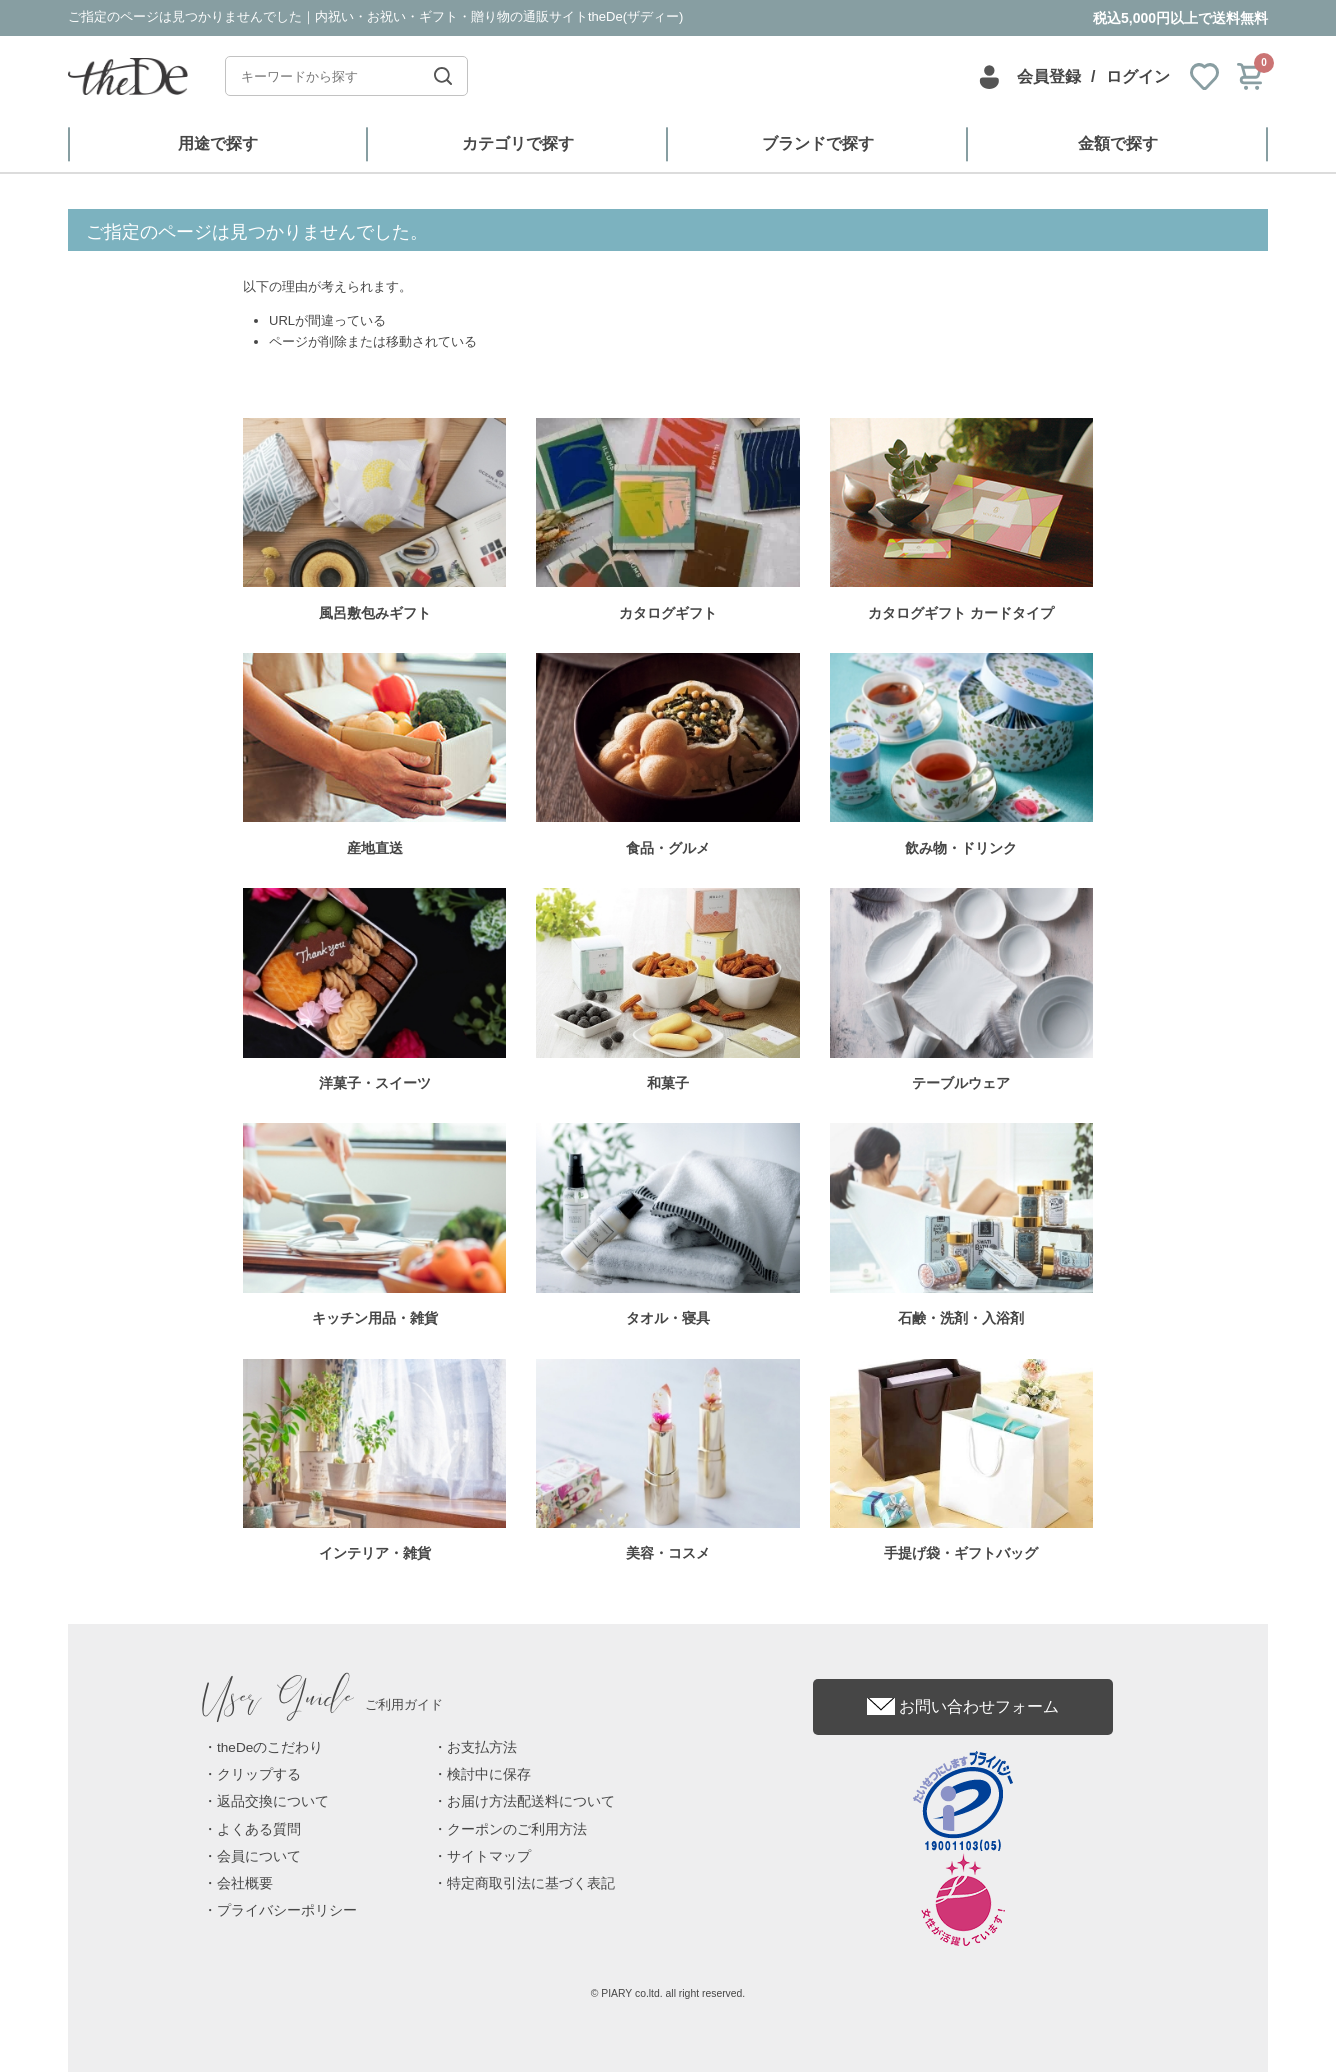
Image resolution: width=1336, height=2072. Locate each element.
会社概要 (245, 1883)
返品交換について (273, 1801)
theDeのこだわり (270, 1747)
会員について (259, 1856)
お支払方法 (482, 1747)
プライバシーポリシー (287, 1910)
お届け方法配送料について (531, 1801)
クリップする (259, 1774)
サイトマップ (489, 1856)
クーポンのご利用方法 (517, 1829)
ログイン (1138, 76)
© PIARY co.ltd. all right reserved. (668, 1993)
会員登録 (1049, 76)
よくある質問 (259, 1829)
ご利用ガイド (323, 1704)
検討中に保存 (489, 1774)
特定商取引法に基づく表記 (531, 1883)
